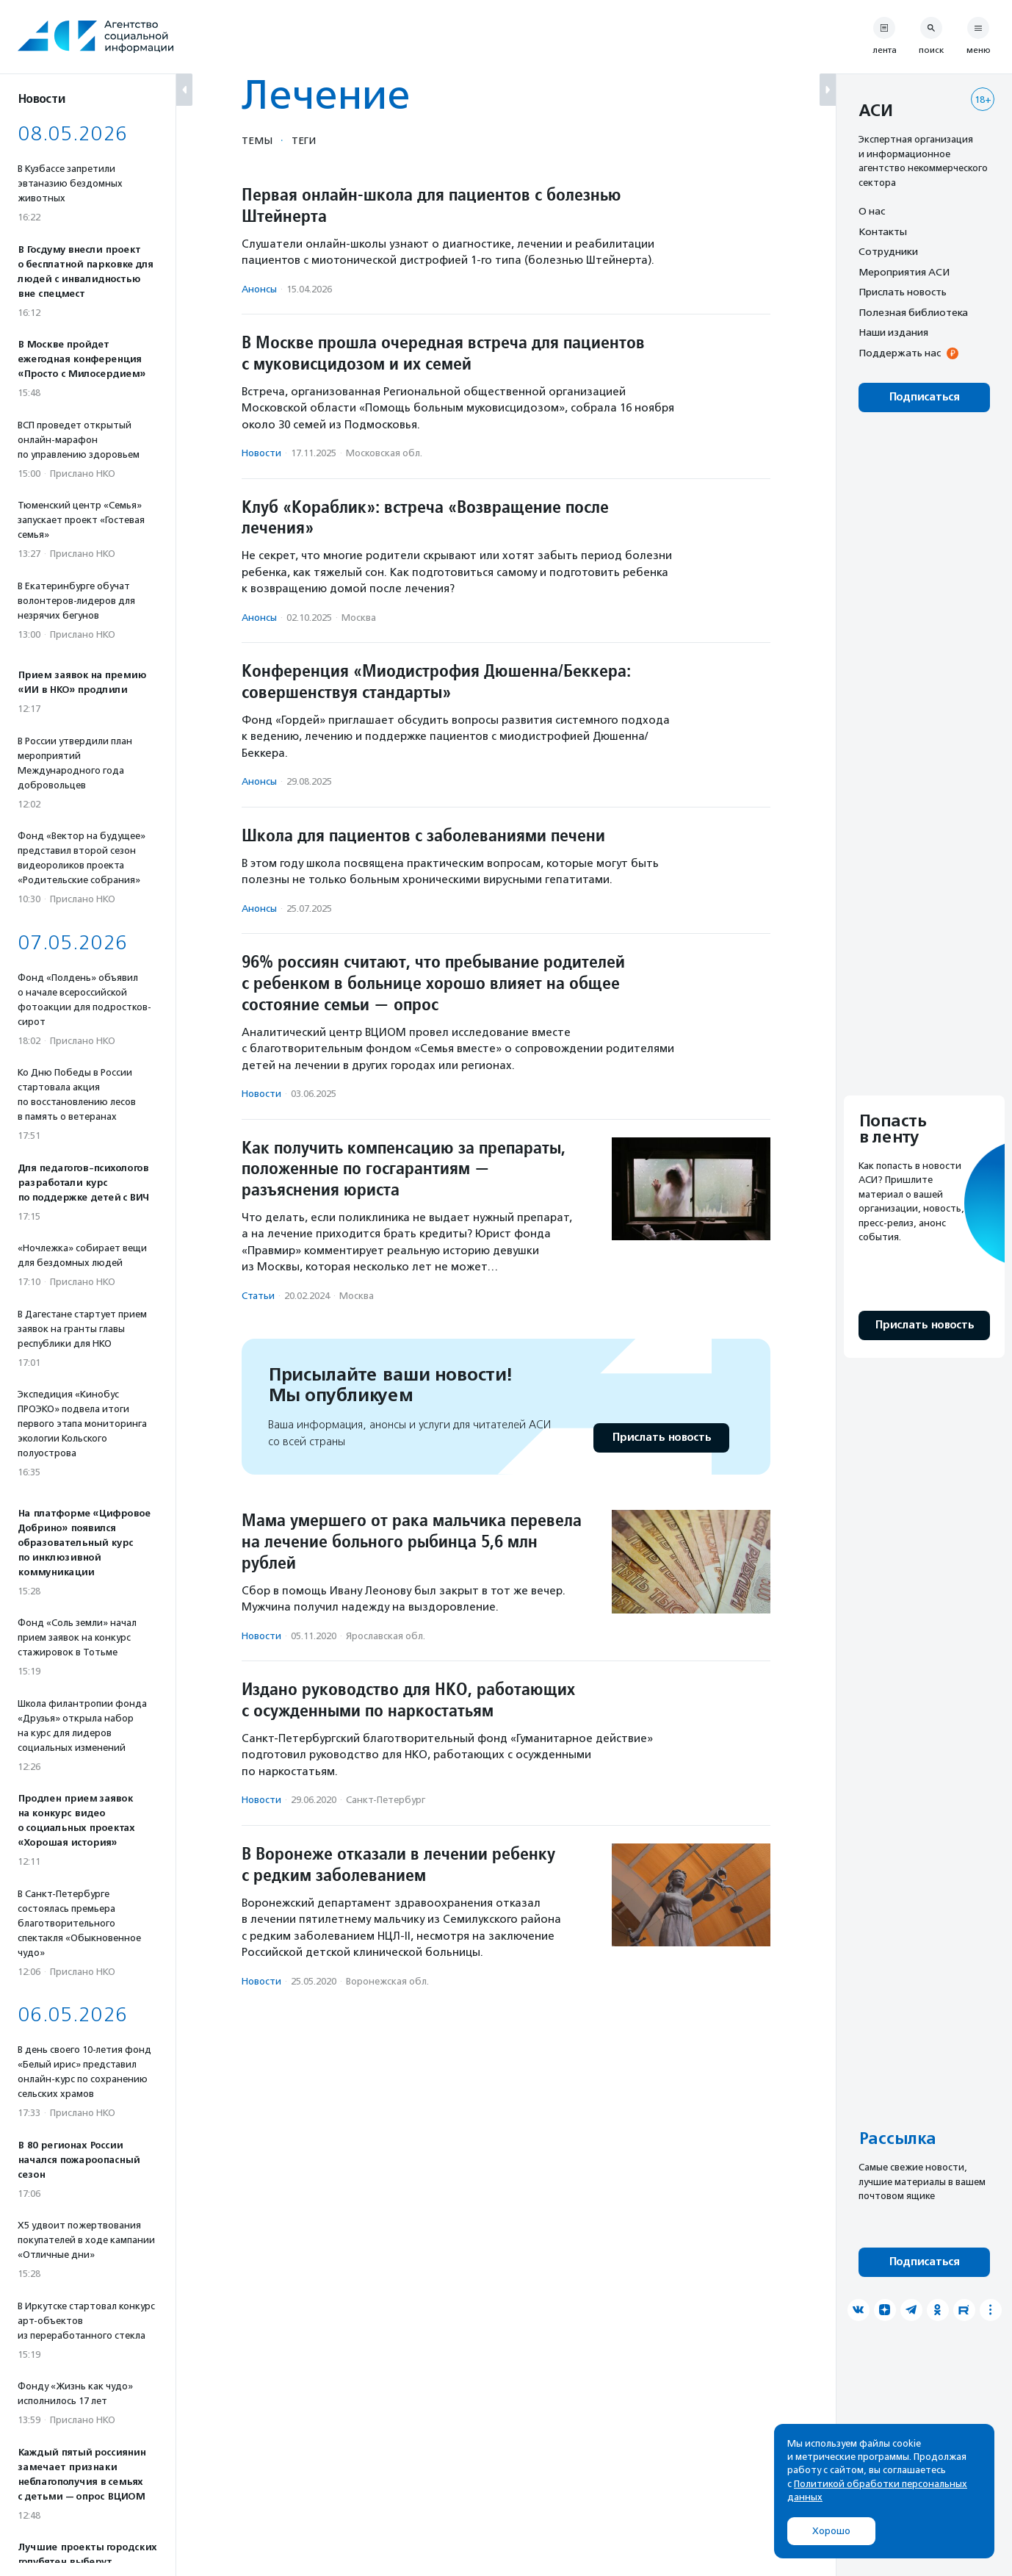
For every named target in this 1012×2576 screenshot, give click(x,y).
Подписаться (924, 397)
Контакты (883, 231)
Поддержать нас (900, 353)
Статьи (258, 1295)
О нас (872, 211)
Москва (358, 617)
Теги (304, 140)
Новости (261, 452)
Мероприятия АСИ (904, 272)
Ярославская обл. (385, 1635)
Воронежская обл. (387, 1981)
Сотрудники (888, 251)
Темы (257, 140)
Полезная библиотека (913, 312)
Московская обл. (384, 452)
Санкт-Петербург (385, 1799)
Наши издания (893, 332)
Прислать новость (661, 1437)
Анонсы (259, 289)
